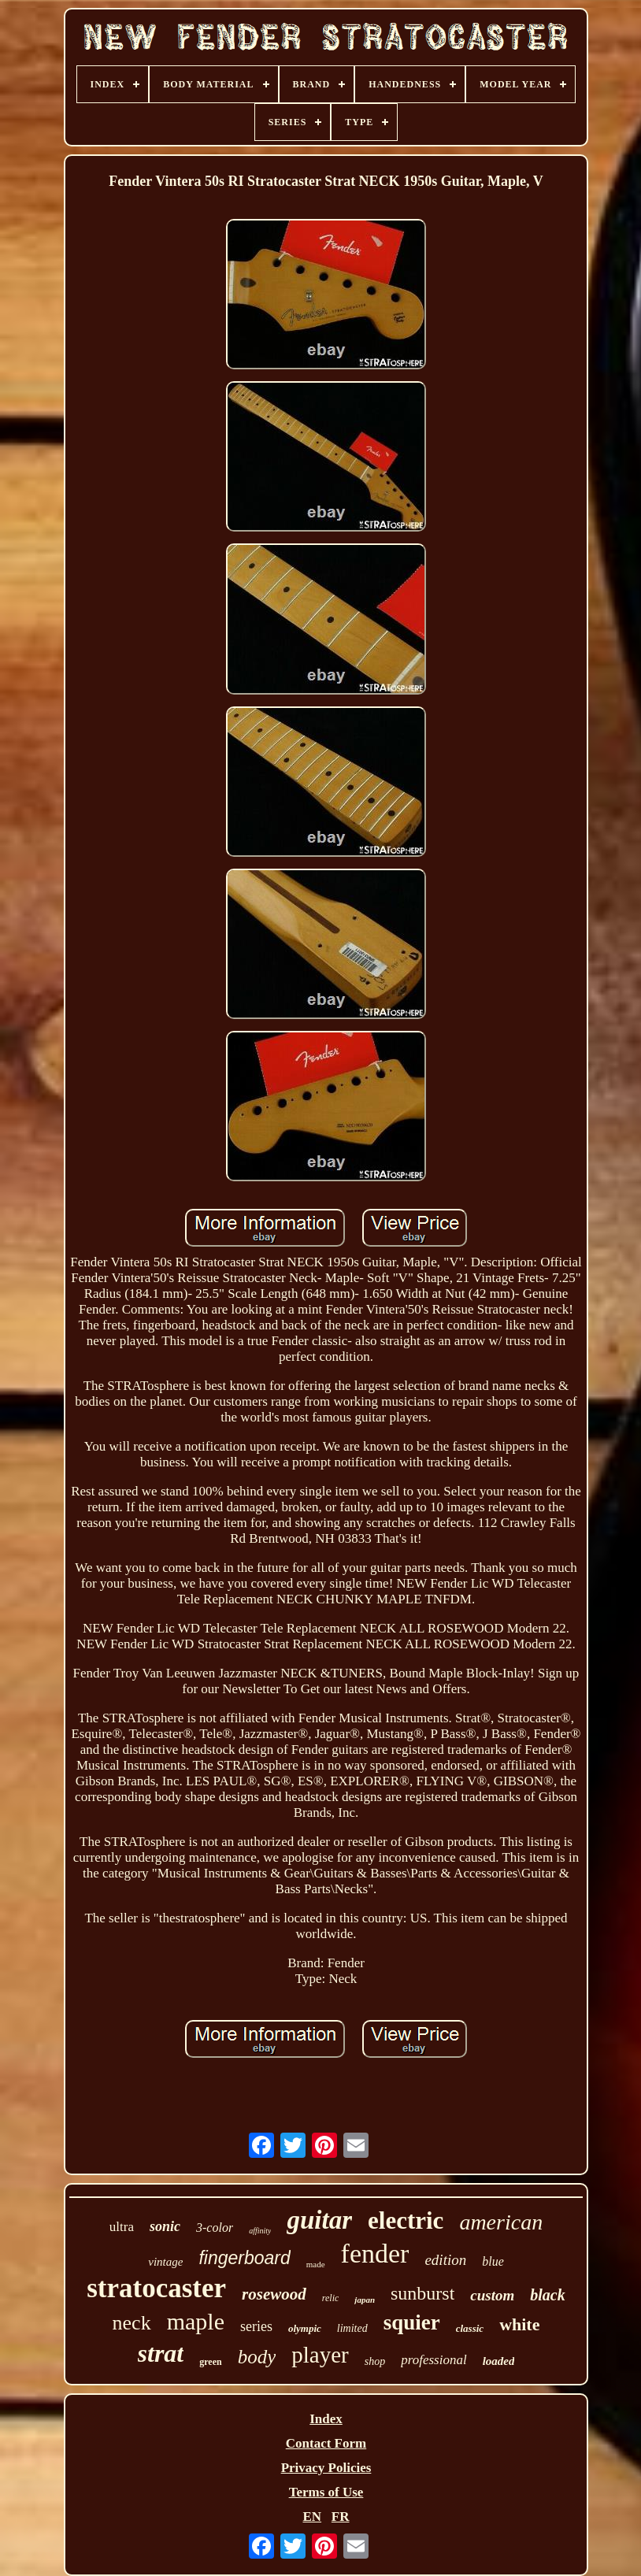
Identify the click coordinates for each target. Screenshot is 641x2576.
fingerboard (244, 2258)
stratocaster (156, 2288)
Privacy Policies (326, 2467)
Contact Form (326, 2443)
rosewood (274, 2294)
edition (445, 2260)
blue (493, 2261)
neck (132, 2322)
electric (405, 2220)
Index (326, 2418)
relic (330, 2298)
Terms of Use (326, 2492)
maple (195, 2321)
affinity (260, 2230)
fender (375, 2253)
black (547, 2295)
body (257, 2356)
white (519, 2324)
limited (352, 2328)
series (256, 2326)
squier (411, 2322)
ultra (121, 2226)
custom (492, 2295)
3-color (214, 2227)
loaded (499, 2361)
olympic (304, 2328)
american (501, 2222)
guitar (319, 2220)
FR (341, 2516)
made (315, 2264)
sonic (165, 2226)
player (319, 2354)
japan (364, 2299)
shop (375, 2361)
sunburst (422, 2293)
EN (311, 2516)
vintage (165, 2261)
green (210, 2361)
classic (470, 2328)
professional (433, 2359)
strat (161, 2353)
